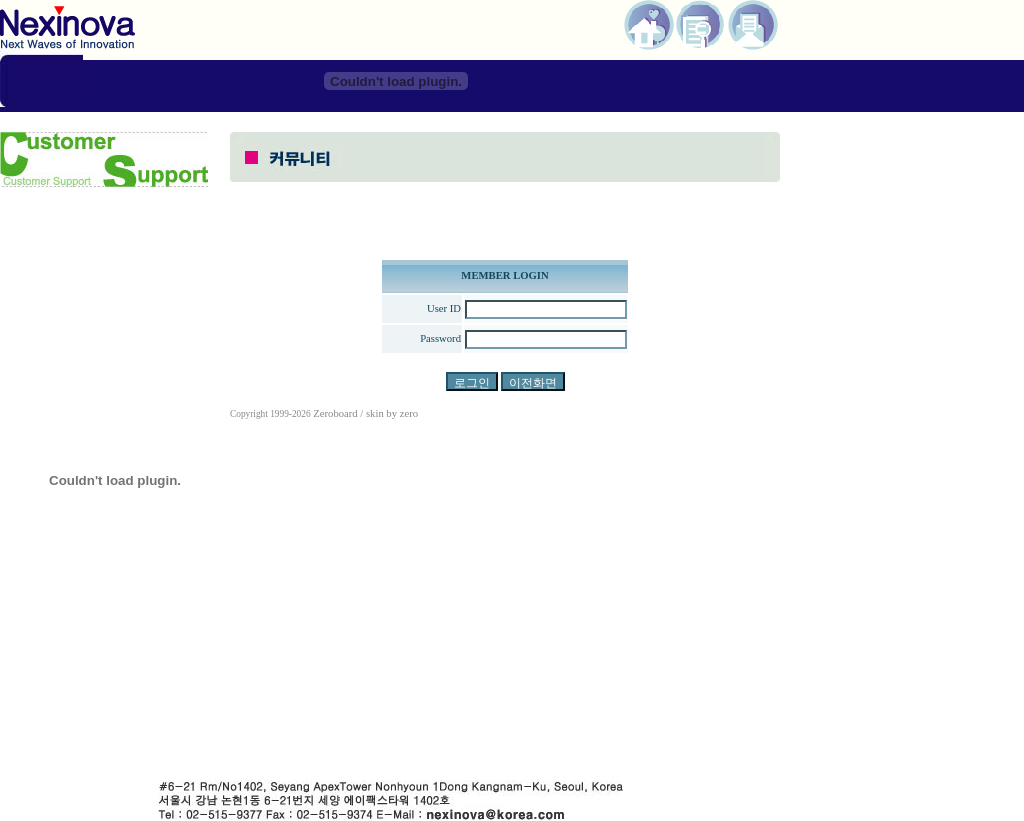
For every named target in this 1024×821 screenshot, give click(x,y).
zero (409, 413)
